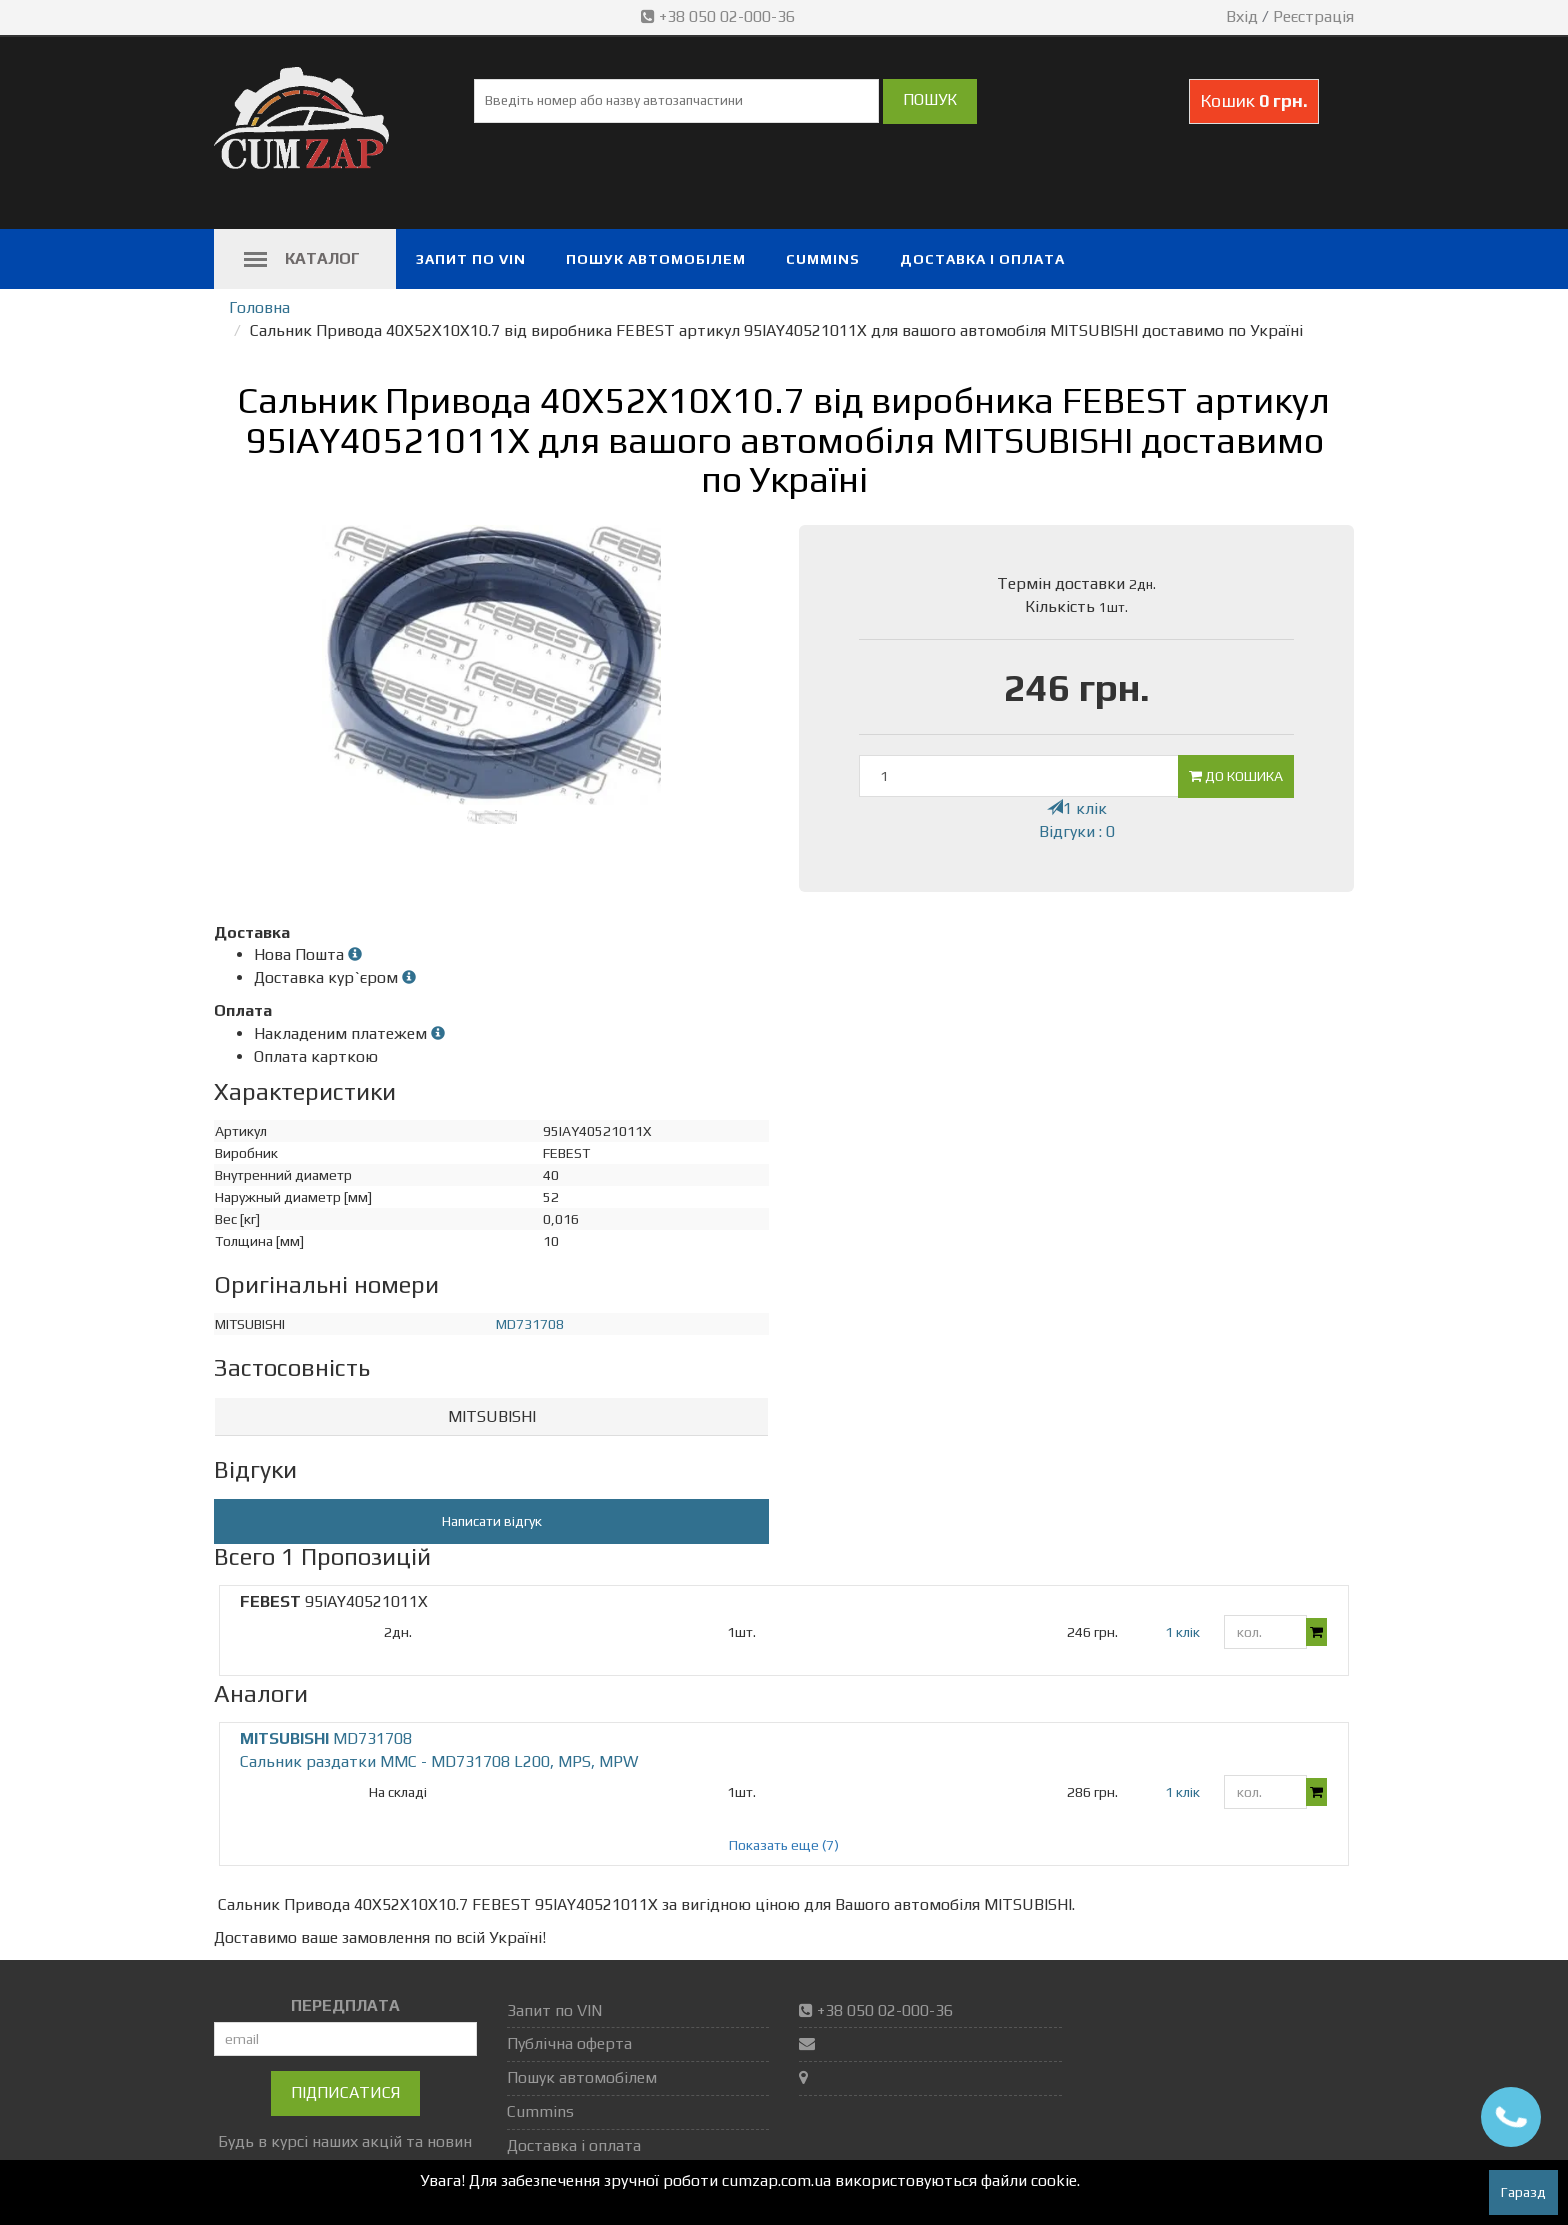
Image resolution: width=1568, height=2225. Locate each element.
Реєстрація (1313, 16)
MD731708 (530, 1324)
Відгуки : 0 (1077, 831)
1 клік (1077, 808)
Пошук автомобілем (656, 259)
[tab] (491, 1417)
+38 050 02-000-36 (720, 16)
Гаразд (1523, 2192)
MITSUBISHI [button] (492, 1416)
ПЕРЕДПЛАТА (345, 2005)
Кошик (1254, 100)
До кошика (1236, 776)
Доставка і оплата (982, 259)
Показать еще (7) (784, 1845)
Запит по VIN (471, 259)
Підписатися (345, 2092)
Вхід (1242, 16)
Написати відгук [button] (492, 1521)
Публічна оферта (569, 2043)
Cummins (823, 259)
